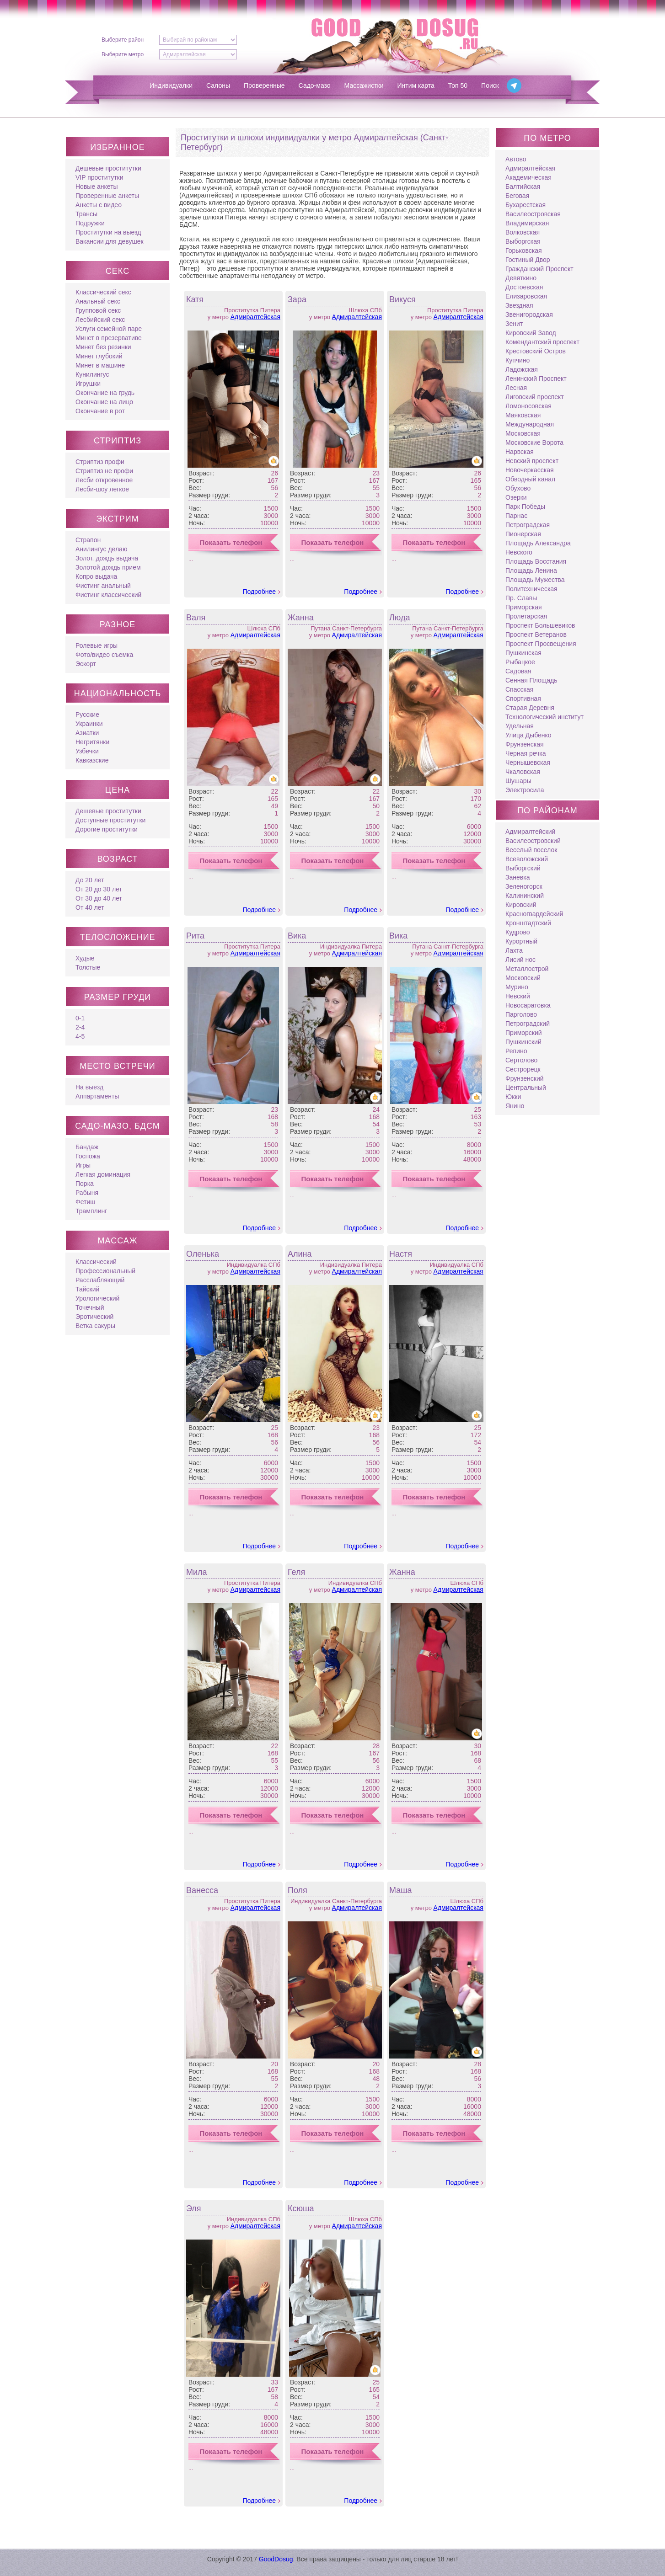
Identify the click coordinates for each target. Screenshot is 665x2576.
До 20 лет (89, 880)
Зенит (514, 323)
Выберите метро (123, 54)
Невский (517, 996)
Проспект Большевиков (540, 625)
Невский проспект (531, 460)
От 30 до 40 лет (98, 898)
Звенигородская (529, 314)
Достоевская (524, 287)
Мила (196, 1572)
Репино (516, 1051)
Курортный (521, 941)
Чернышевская (527, 762)
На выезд (89, 1087)
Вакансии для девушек (109, 241)
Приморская (523, 607)
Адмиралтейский (530, 831)
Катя (195, 299)
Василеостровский (533, 840)
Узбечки (87, 751)
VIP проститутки (99, 177)
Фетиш (85, 1201)
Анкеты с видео (98, 204)
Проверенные (264, 85)
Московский (523, 977)
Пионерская (523, 534)
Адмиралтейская (255, 316)
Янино (514, 1105)
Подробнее (259, 591)
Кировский (520, 904)
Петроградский (527, 1023)
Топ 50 (457, 85)
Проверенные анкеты (107, 195)
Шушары (518, 780)
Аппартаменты (97, 1096)
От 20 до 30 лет (98, 889)
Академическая (528, 177)
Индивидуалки (171, 85)
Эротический (94, 1316)
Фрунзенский (524, 1078)
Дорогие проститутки (106, 829)
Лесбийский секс (100, 319)
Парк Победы (525, 506)
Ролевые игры (96, 645)
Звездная (519, 305)
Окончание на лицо (104, 401)
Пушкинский (523, 1041)
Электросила (524, 790)
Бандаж (86, 1147)
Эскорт (85, 663)
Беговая (517, 195)
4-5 (80, 1036)
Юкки (513, 1096)
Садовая (518, 671)
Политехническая (531, 588)
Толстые (87, 967)
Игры (83, 1165)
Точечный (89, 1307)
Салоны (218, 85)
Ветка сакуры (95, 1325)
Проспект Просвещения (540, 643)
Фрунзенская (524, 744)
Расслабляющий (99, 1280)
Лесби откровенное (104, 480)
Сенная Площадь (531, 680)
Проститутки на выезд (108, 232)
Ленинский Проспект (536, 378)
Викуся (402, 299)
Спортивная (523, 698)
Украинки (88, 723)
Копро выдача (96, 576)
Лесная (516, 387)
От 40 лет (89, 907)
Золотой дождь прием (108, 567)
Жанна (301, 617)
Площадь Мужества (534, 579)
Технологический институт (544, 716)
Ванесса (202, 1890)
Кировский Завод (530, 332)
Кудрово (517, 932)
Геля (296, 1572)
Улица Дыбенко (528, 735)
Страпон (88, 540)
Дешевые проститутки (108, 168)
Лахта (514, 950)
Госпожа (87, 1156)
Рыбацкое (520, 662)
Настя (400, 1254)
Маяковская (523, 415)
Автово (515, 159)
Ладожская (521, 369)
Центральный (525, 1087)
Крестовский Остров (535, 351)
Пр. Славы (521, 598)
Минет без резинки (103, 347)
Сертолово (521, 1060)
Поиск (490, 85)
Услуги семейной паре (108, 328)
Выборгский (523, 868)
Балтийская (522, 186)
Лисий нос (520, 959)
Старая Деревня (529, 707)
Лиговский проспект (534, 396)
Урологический (97, 1298)
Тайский (87, 1289)
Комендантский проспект (542, 342)
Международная (529, 424)
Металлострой (526, 968)
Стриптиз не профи (104, 471)
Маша (400, 1890)
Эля (193, 2208)
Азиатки (87, 732)
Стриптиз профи (99, 461)
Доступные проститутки (110, 820)
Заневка (517, 877)
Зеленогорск (523, 886)
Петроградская (527, 524)
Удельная (519, 726)
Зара (297, 299)
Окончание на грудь (104, 392)
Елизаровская (526, 296)
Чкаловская (522, 771)
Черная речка (525, 753)
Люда (399, 617)
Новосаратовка (528, 1005)
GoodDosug (276, 2559)
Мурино (516, 987)
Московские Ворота (534, 442)
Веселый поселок (531, 849)
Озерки (516, 497)
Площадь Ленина (531, 570)
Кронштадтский (528, 923)
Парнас (516, 515)
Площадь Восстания (535, 561)
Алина (300, 1254)
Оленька (202, 1254)
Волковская (522, 232)
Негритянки (92, 742)
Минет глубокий (99, 356)
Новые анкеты (96, 186)
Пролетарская (526, 616)
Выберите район (123, 40)
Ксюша (301, 2208)
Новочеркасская (529, 470)
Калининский (524, 895)
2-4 (80, 1027)
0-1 (80, 1018)
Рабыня (86, 1192)
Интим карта (415, 85)
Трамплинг (91, 1211)
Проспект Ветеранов (536, 634)
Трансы (86, 214)
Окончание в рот (100, 411)
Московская (523, 433)
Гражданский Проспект (539, 268)
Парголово (521, 1014)
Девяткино (520, 278)
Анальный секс (97, 301)
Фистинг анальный (103, 585)
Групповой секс (98, 310)
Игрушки (88, 383)
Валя (195, 617)
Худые (85, 958)
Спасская (519, 689)
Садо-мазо (315, 85)
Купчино (517, 360)
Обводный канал (530, 479)
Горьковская (523, 250)
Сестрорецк (523, 1069)
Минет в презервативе (108, 337)
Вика (297, 935)
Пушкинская (523, 652)
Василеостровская (533, 214)
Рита (195, 935)
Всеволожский (526, 859)
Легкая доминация (102, 1174)
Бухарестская (525, 204)
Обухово (518, 488)
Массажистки (364, 85)
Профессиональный (105, 1271)
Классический (96, 1261)
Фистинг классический (108, 594)
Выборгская (523, 241)
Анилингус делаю (101, 549)
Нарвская (519, 451)
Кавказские (91, 760)
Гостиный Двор (527, 259)
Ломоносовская (528, 406)
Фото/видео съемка (104, 654)
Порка (84, 1183)
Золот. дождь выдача (106, 558)
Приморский (523, 1032)
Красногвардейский (534, 913)
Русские (87, 714)
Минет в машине (100, 365)
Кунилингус (92, 374)
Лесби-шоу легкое (102, 489)
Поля (297, 1890)
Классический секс (103, 292)
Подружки (90, 223)
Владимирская (527, 223)
